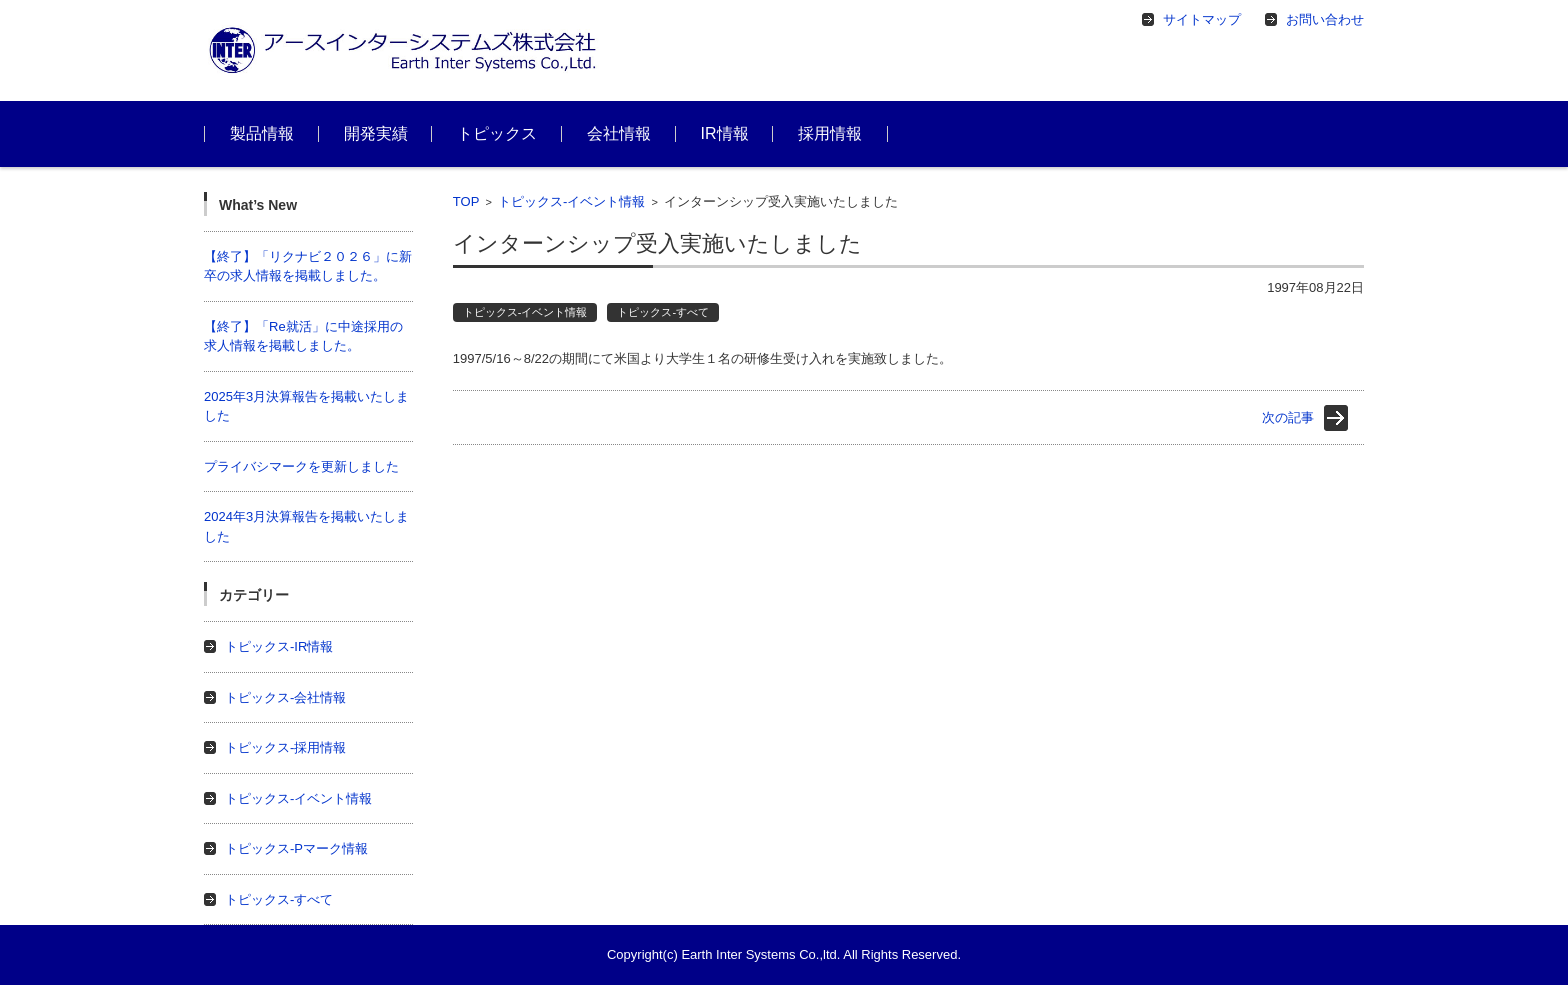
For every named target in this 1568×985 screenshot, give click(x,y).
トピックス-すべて (663, 312)
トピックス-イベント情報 (571, 201)
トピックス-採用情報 (285, 747)
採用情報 (830, 133)
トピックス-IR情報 (279, 646)
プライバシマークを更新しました (301, 466)
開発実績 (376, 133)
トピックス (497, 133)
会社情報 (619, 133)
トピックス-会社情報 (285, 697)
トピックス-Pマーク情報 (296, 848)
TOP (466, 201)
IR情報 (725, 133)
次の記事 (1288, 417)
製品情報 (262, 133)
